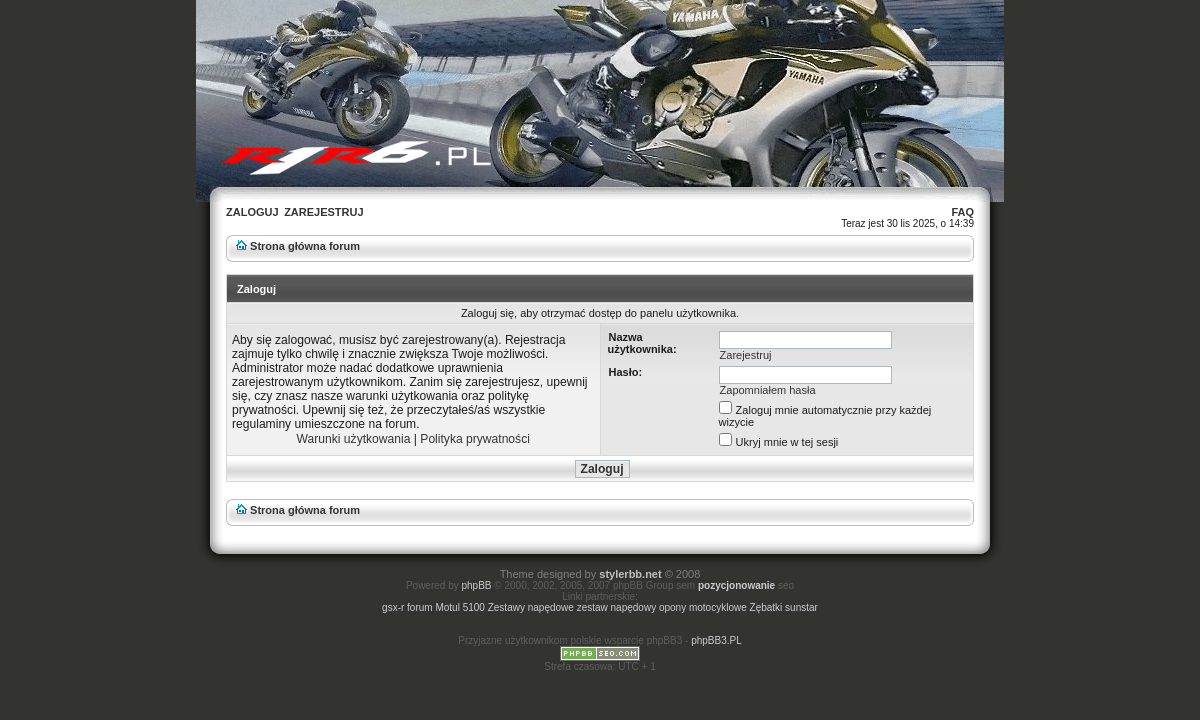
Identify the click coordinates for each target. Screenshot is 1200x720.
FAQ (962, 212)
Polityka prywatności (475, 439)
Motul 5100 (461, 607)
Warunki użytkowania (354, 439)
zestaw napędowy (618, 607)
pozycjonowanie (736, 585)
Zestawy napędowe (532, 607)
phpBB (477, 585)
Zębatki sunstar (784, 607)
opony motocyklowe (704, 607)
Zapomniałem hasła (768, 390)
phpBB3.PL (716, 640)
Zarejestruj (323, 212)
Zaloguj (252, 212)
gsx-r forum (408, 607)
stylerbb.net (630, 574)
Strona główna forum (305, 246)
